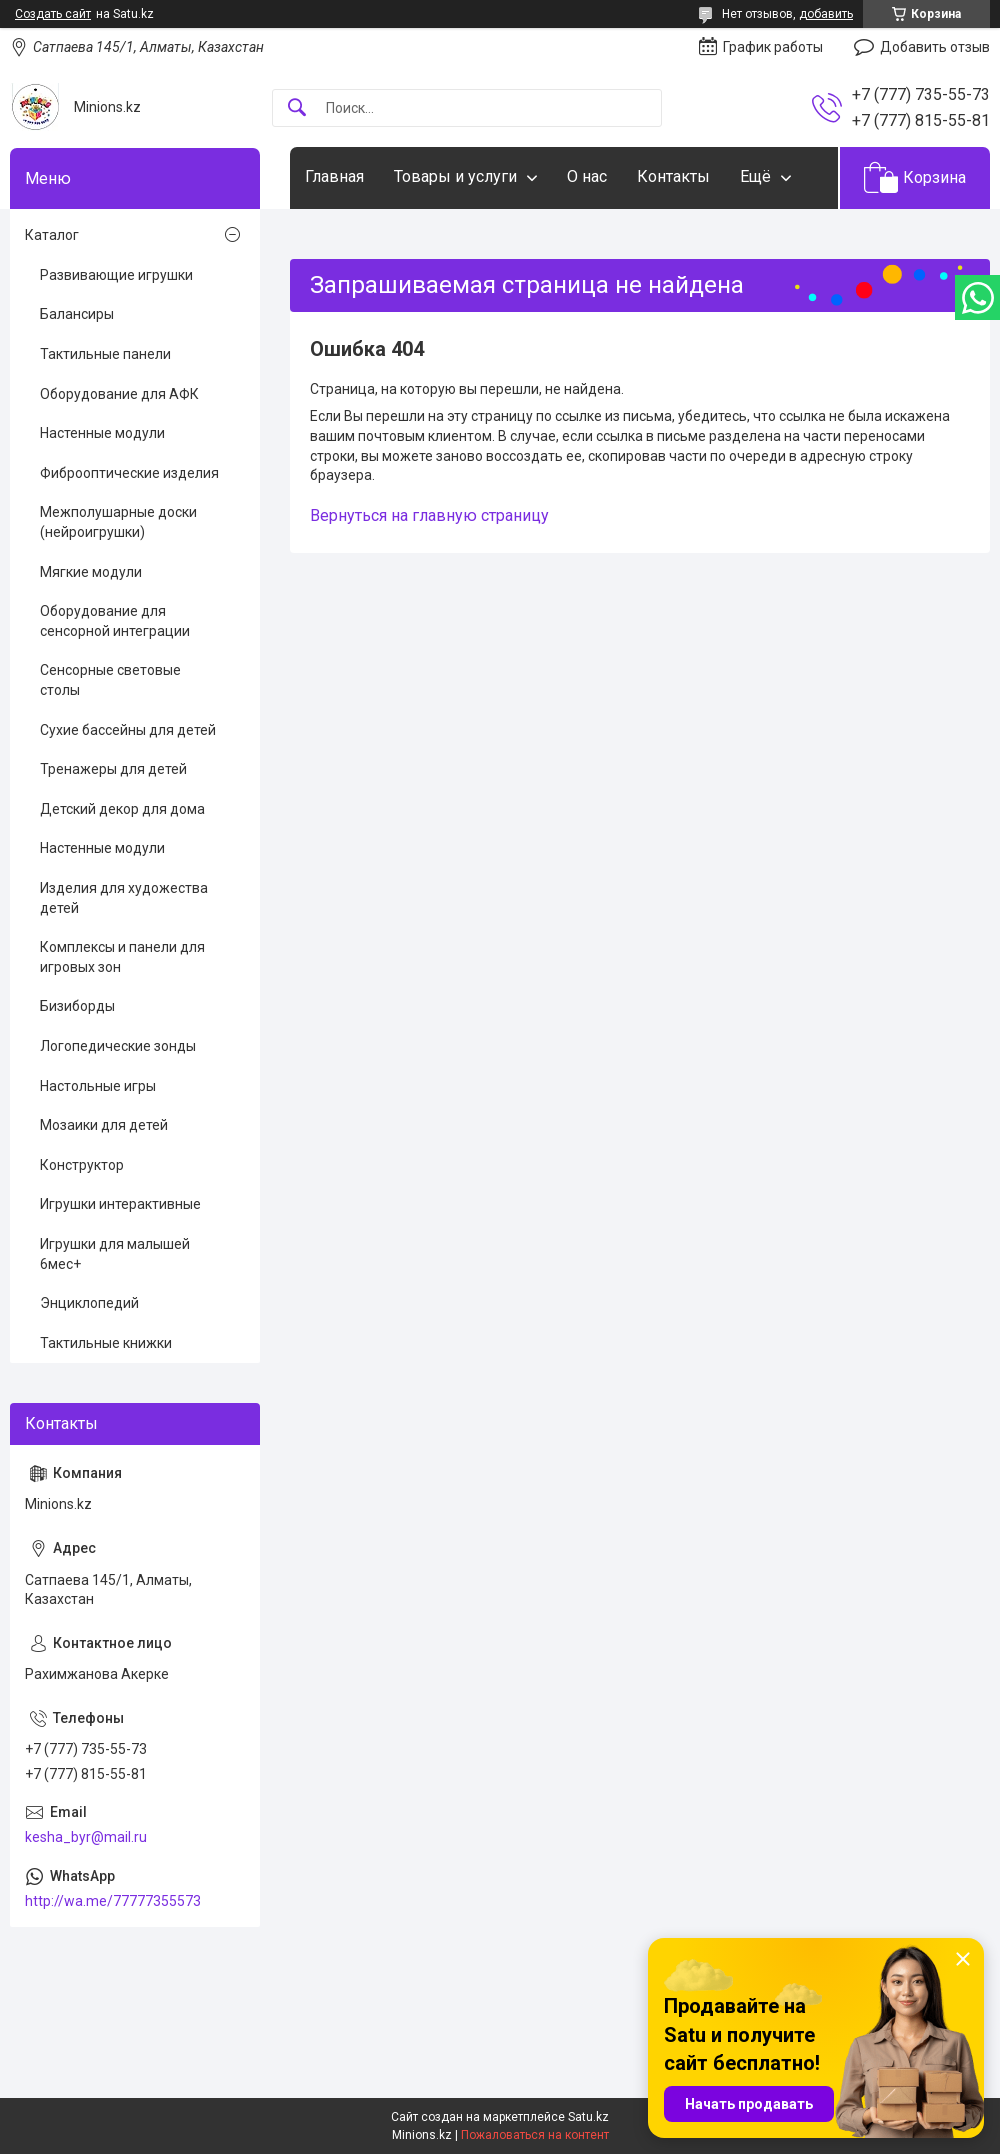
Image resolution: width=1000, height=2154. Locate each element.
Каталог (52, 235)
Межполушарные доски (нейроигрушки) (118, 522)
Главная (334, 176)
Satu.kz (588, 2117)
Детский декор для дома (122, 809)
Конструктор (82, 1165)
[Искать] (297, 108)
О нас (587, 176)
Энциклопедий (89, 1303)
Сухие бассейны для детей (128, 730)
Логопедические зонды (118, 1046)
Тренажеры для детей (113, 769)
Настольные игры (98, 1086)
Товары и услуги (455, 176)
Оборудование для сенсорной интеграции (115, 621)
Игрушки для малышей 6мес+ (115, 1254)
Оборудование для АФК (119, 394)
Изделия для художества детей (124, 898)
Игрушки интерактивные (120, 1204)
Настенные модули (102, 433)
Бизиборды (77, 1006)
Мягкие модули (91, 572)
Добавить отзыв (935, 47)
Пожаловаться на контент (535, 2135)
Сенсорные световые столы (110, 680)
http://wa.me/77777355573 (113, 1901)
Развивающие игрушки (116, 275)
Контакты (673, 176)
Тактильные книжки (106, 1343)
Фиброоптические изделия (129, 473)
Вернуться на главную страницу (429, 515)
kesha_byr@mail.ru (86, 1837)
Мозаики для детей (104, 1125)
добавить (826, 14)
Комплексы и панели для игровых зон (122, 957)
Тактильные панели (105, 354)
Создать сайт (53, 14)
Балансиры (77, 314)
